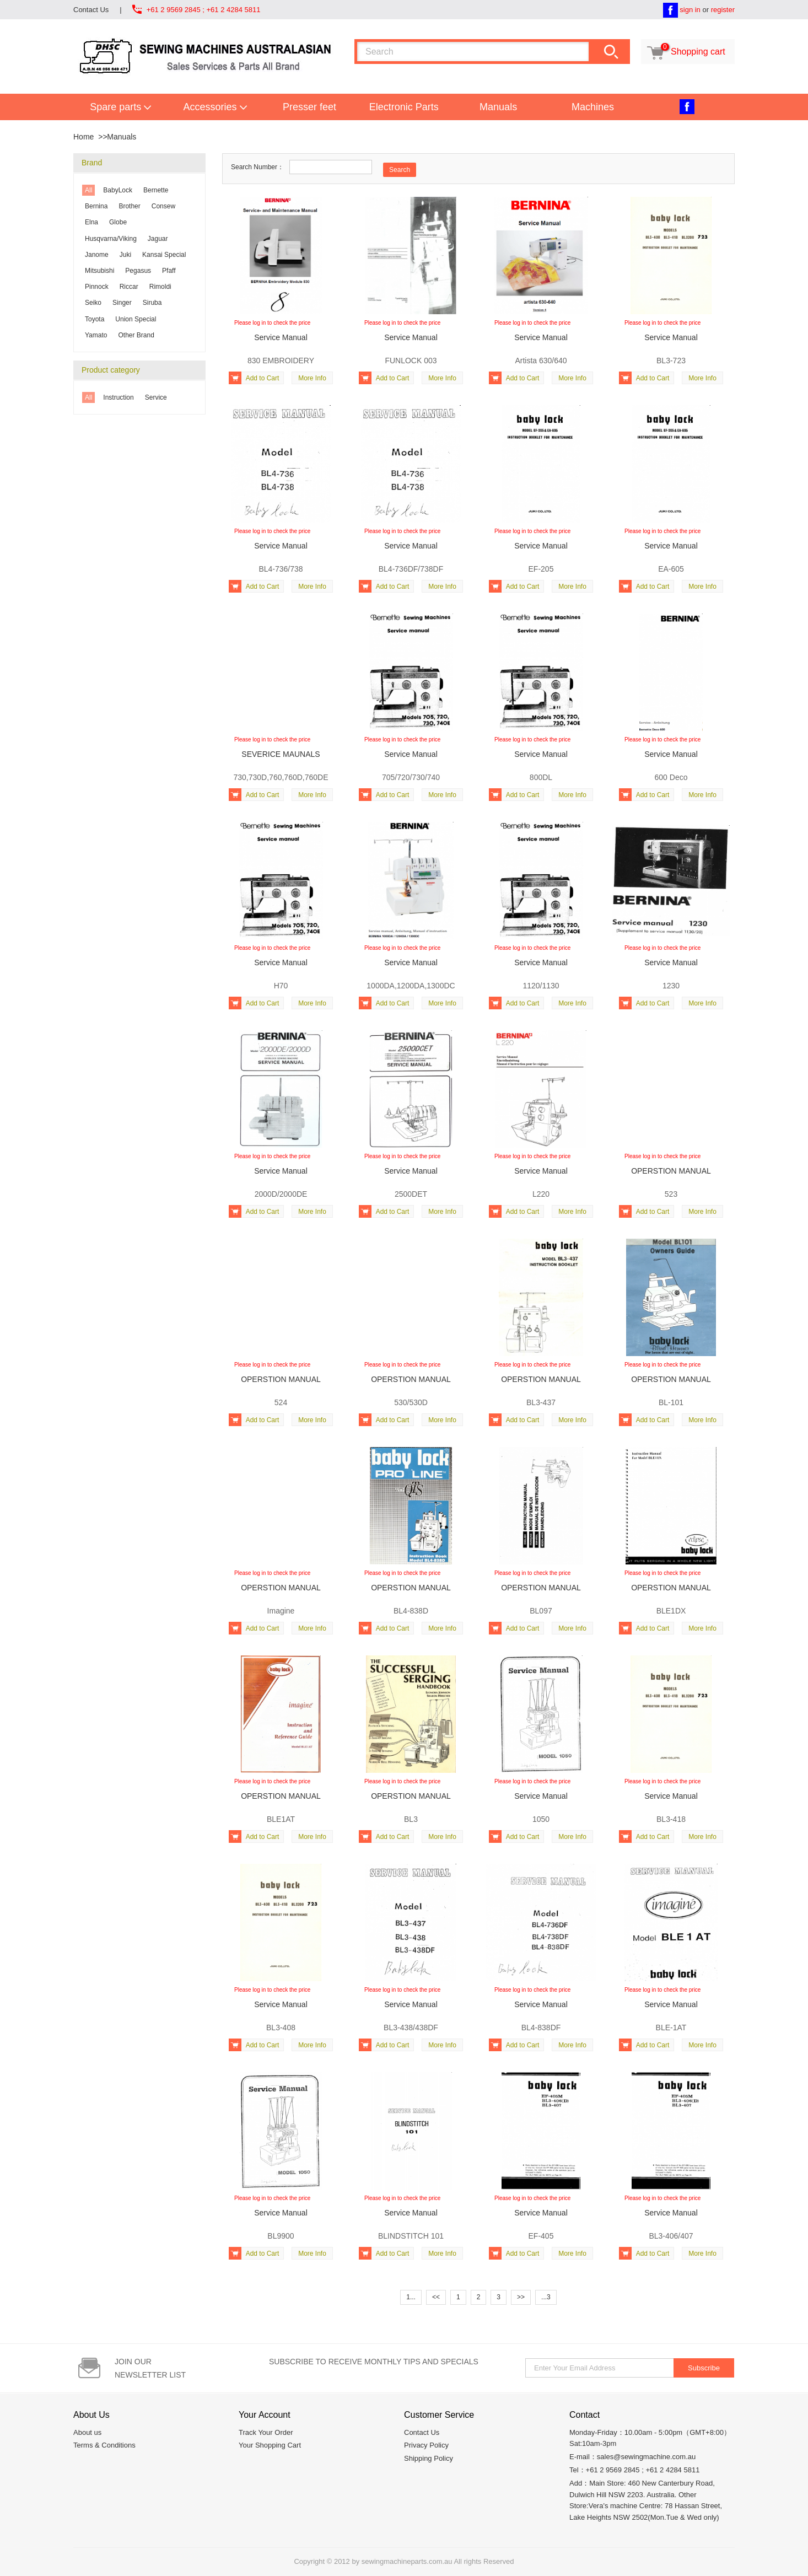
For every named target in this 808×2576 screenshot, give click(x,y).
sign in (690, 10)
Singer (122, 302)
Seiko (93, 302)
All (88, 190)
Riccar (129, 287)
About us (87, 2432)
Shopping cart (684, 51)
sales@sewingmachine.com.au (646, 2457)
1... (411, 2297)
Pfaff (168, 271)
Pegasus (138, 271)
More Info (312, 378)
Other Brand (136, 335)
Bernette (155, 190)
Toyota (94, 319)
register (723, 10)
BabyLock (117, 190)
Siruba (152, 302)
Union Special (135, 319)
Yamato (96, 335)
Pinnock (97, 287)
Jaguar (158, 239)
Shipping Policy (428, 2458)
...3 (546, 2297)
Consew (163, 206)
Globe (118, 222)
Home (83, 136)
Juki (125, 255)
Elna (91, 222)
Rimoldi (160, 287)
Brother (129, 206)
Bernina (96, 206)
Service (156, 397)
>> (521, 2297)
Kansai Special (164, 255)
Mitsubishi (99, 271)
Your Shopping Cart (270, 2445)
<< (436, 2297)
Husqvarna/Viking (111, 239)
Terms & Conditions (104, 2445)
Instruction (118, 397)
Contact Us (91, 10)
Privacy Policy (426, 2445)
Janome (97, 255)
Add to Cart (254, 378)
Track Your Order (266, 2432)
